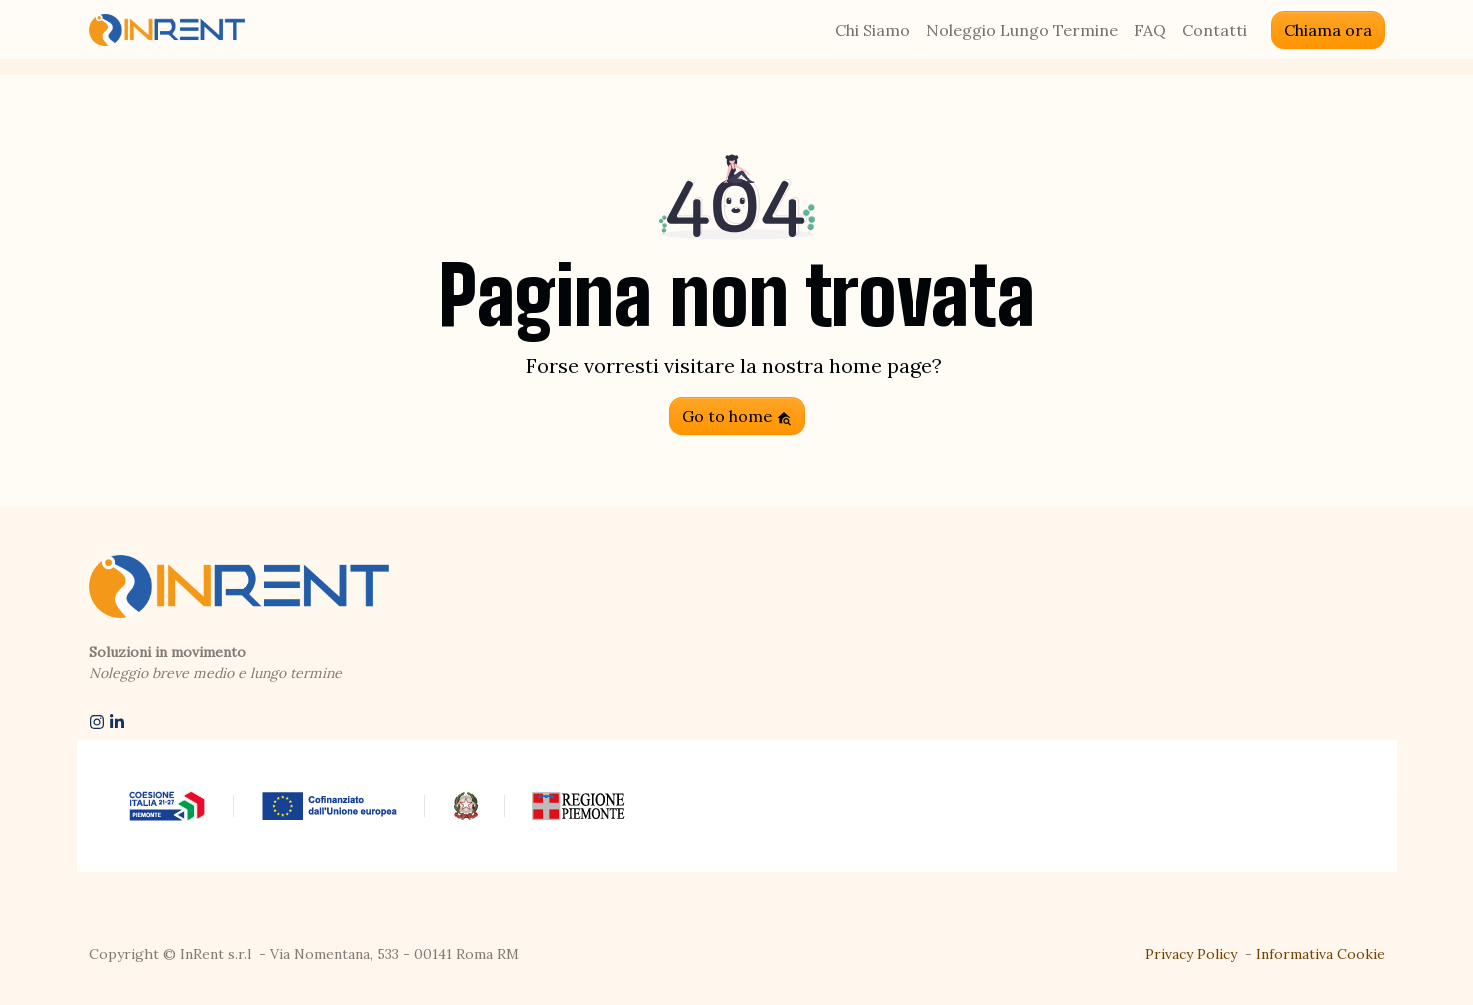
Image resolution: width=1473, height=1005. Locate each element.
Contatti (1214, 30)
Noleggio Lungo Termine (1022, 30)
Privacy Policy (1191, 954)
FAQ (1150, 30)
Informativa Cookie (1320, 954)
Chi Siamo (872, 30)
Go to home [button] (737, 416)
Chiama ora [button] (1328, 30)
